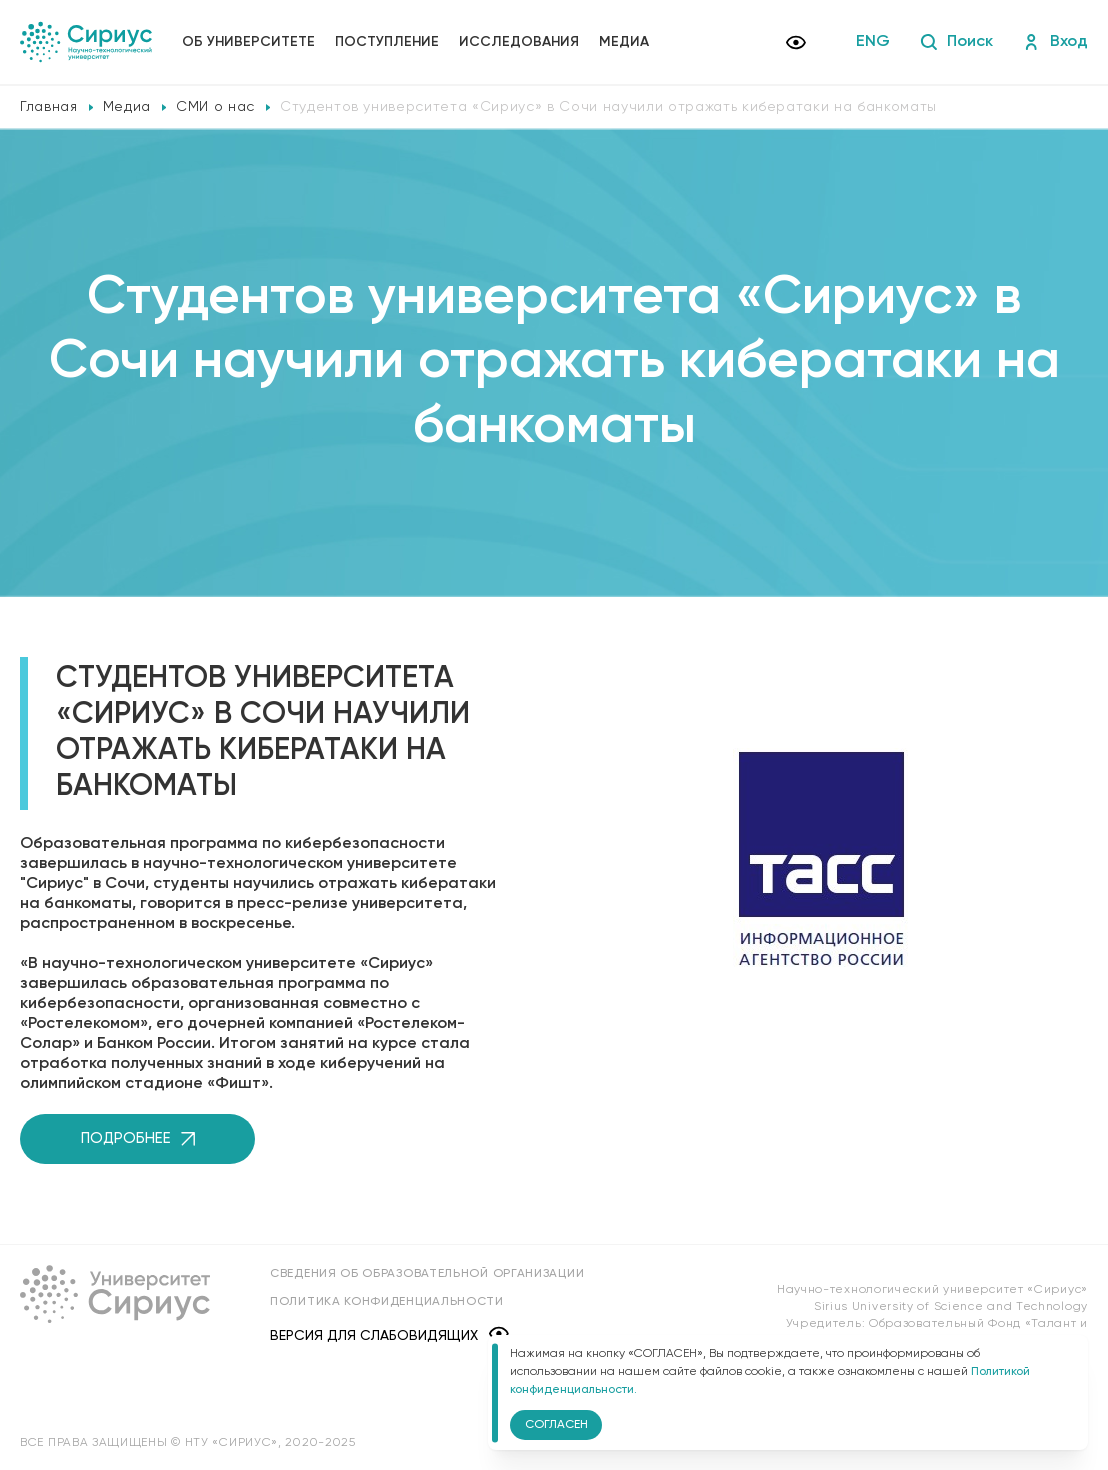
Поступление (387, 42)
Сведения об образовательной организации (427, 1274)
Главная (49, 107)
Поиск (956, 42)
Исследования (519, 42)
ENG (873, 42)
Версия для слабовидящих (389, 1335)
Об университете (248, 42)
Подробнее (138, 1138)
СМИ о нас (215, 107)
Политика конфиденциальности (387, 1302)
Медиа (624, 42)
